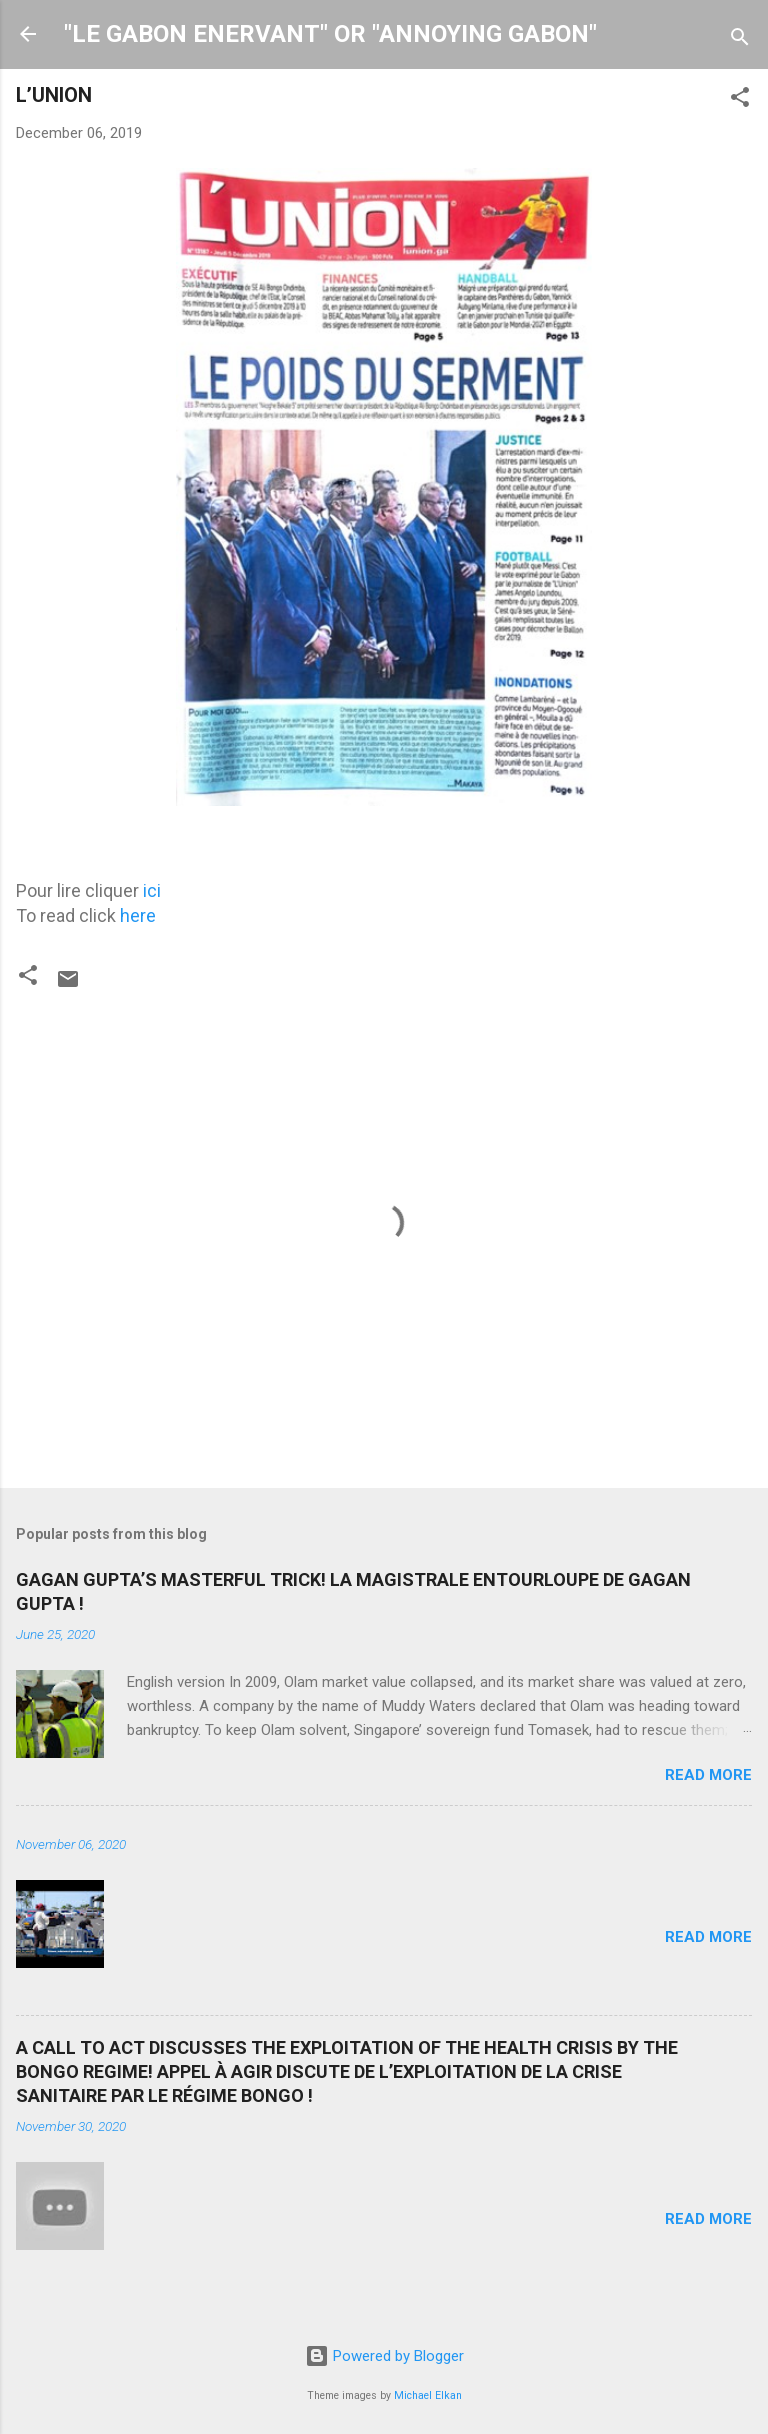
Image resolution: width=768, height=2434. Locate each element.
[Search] (740, 40)
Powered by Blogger (384, 2356)
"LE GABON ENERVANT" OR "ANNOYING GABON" (330, 34)
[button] (740, 100)
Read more (708, 1775)
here (138, 915)
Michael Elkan (428, 2395)
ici (152, 890)
